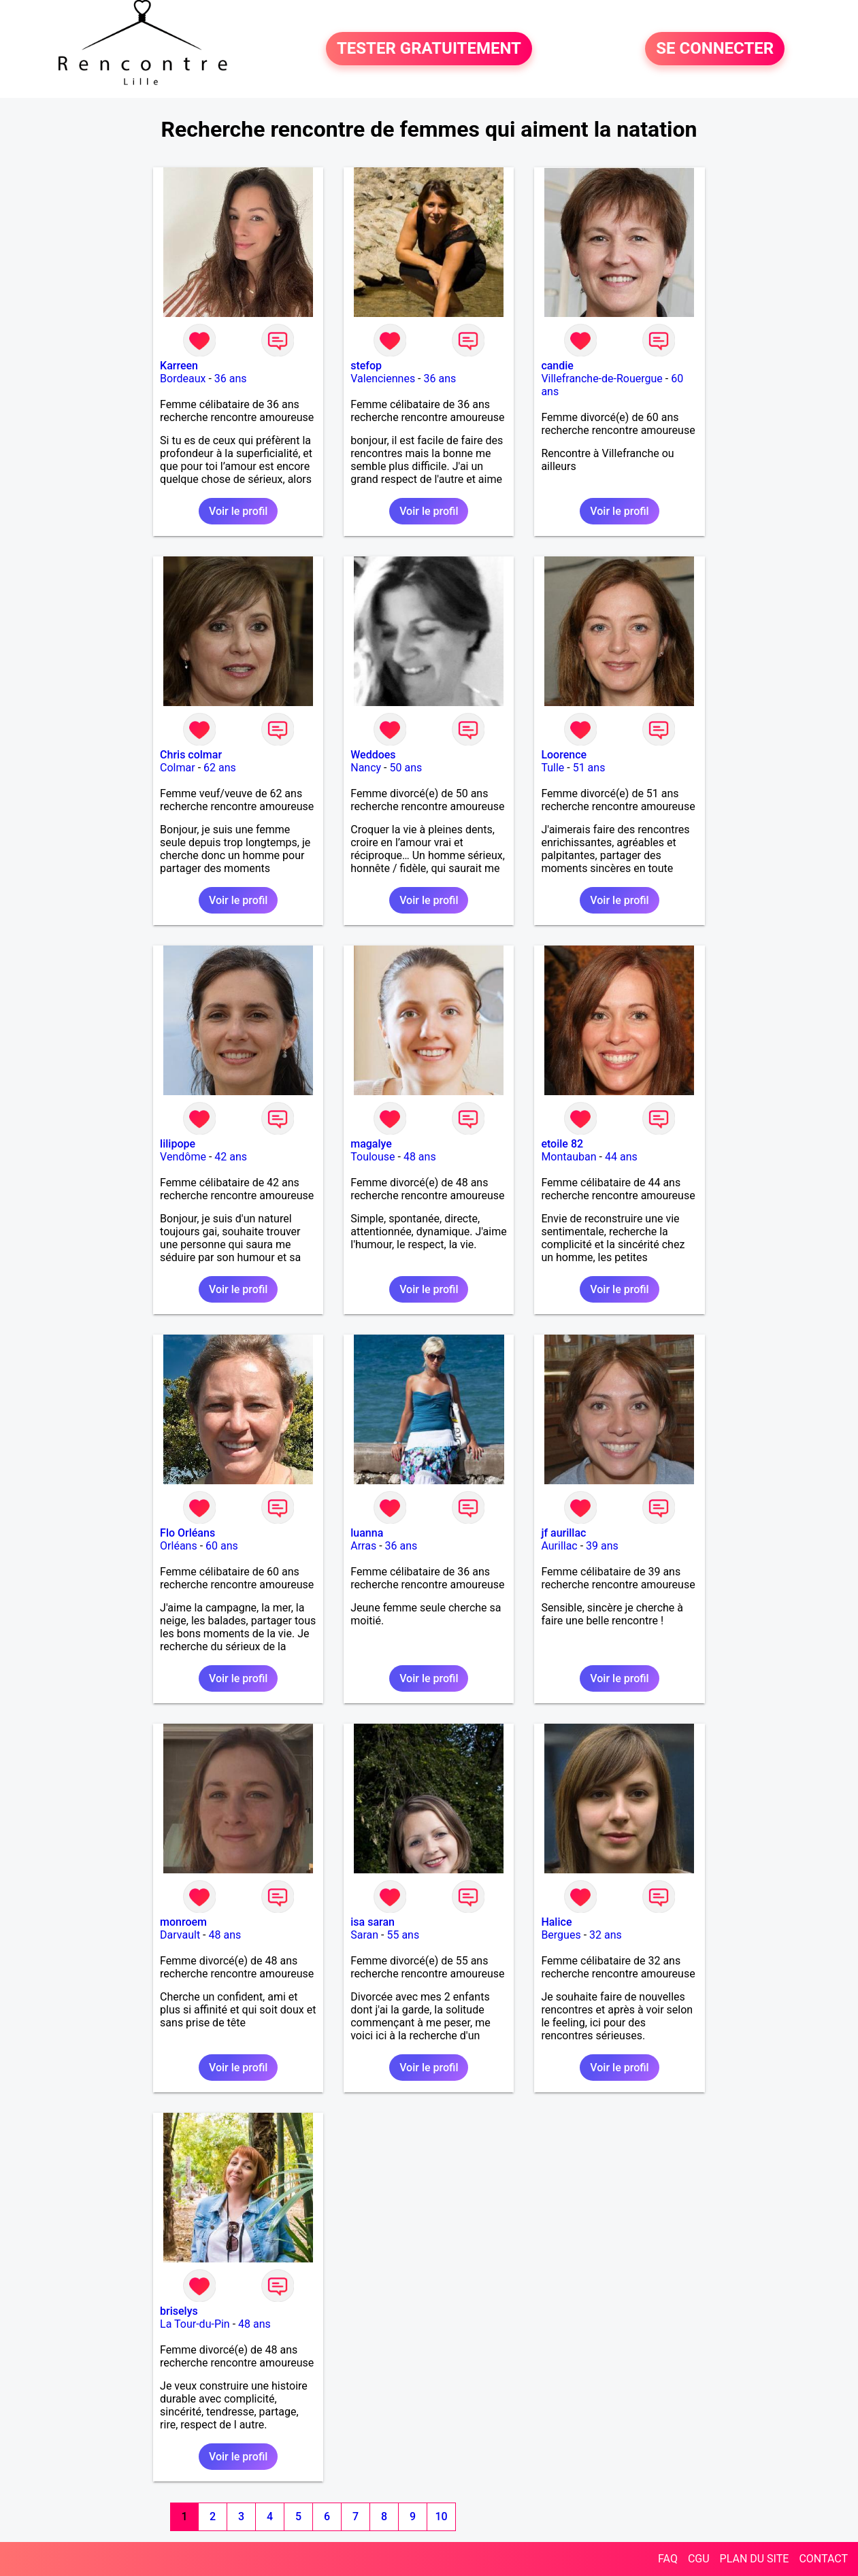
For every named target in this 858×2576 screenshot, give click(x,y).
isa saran (372, 1922)
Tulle (552, 767)
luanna (366, 1532)
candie (557, 365)
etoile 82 (562, 1143)
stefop (366, 365)
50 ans (406, 767)
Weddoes (372, 754)
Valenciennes (382, 378)
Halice (556, 1922)
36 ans (230, 378)
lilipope (177, 1143)
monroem (183, 1922)
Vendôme (183, 1156)
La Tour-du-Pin (195, 2324)
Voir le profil (238, 511)
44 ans (621, 1156)
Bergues (560, 1934)
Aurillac (559, 1545)
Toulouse (372, 1156)
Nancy (365, 767)
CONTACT (823, 2558)
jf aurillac (563, 1532)
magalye (371, 1143)
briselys (179, 2311)
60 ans (221, 1545)
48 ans (419, 1156)
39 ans (602, 1545)
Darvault (180, 1934)
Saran (364, 1934)
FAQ (668, 2558)
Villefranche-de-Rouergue (601, 378)
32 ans (605, 1934)
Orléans (178, 1545)
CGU (699, 2558)
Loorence (564, 754)
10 (441, 2516)
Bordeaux (182, 378)
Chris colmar (191, 754)
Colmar (177, 767)
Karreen (179, 365)
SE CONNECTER (715, 48)
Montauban (568, 1156)
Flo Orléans (187, 1532)
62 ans (219, 767)
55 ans (402, 1934)
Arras (363, 1545)
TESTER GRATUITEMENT (429, 48)
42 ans (230, 1156)
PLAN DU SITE (754, 2558)
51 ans (589, 767)
